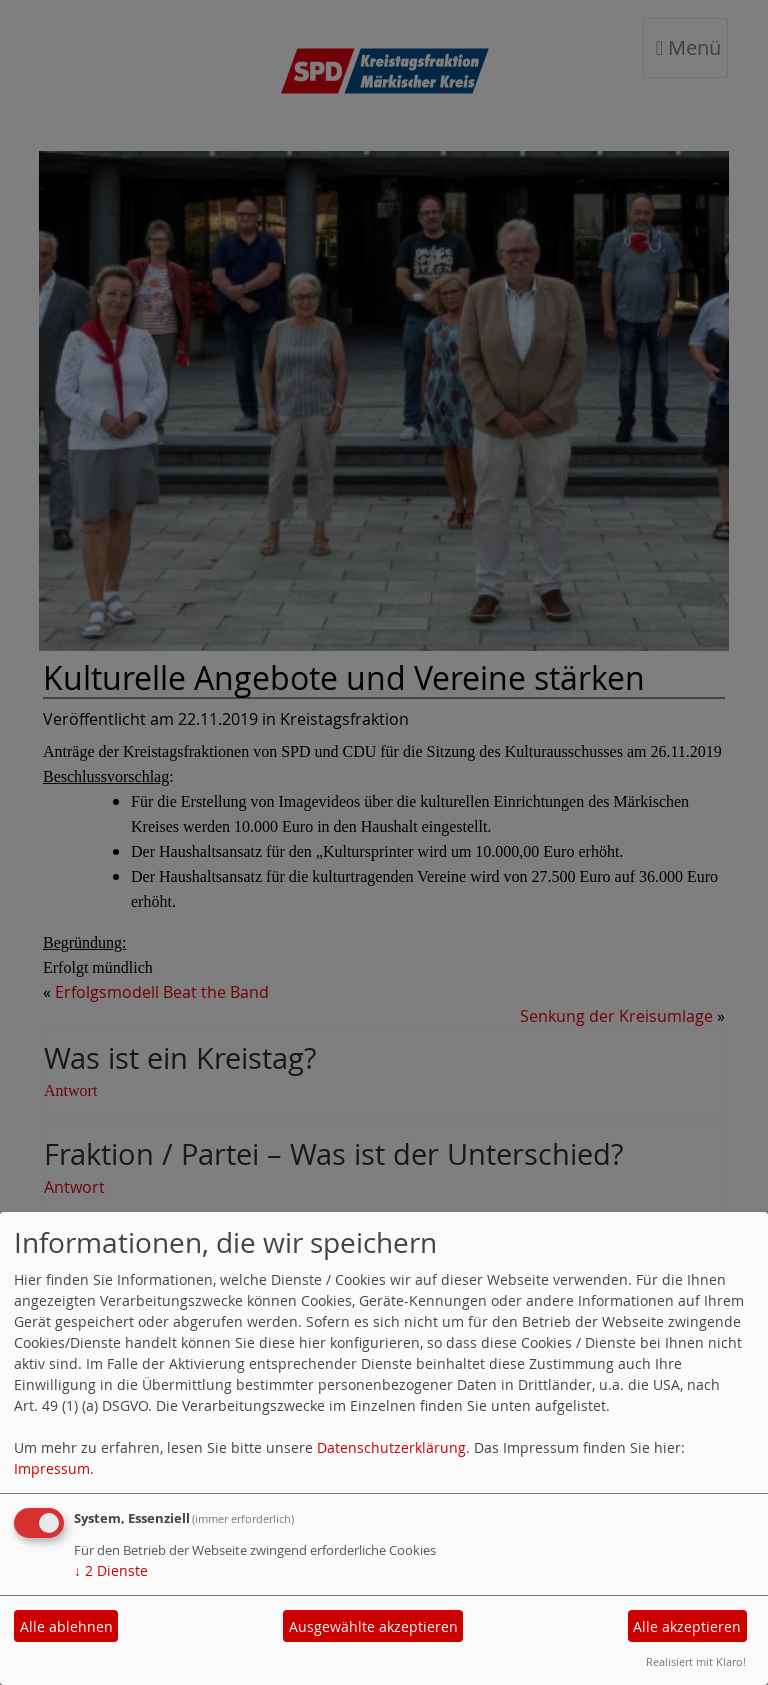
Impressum (52, 1468)
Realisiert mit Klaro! (696, 1661)
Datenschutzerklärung (391, 1447)
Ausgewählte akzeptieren (373, 1626)
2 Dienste (111, 1570)
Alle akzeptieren (687, 1626)
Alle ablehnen (66, 1626)
